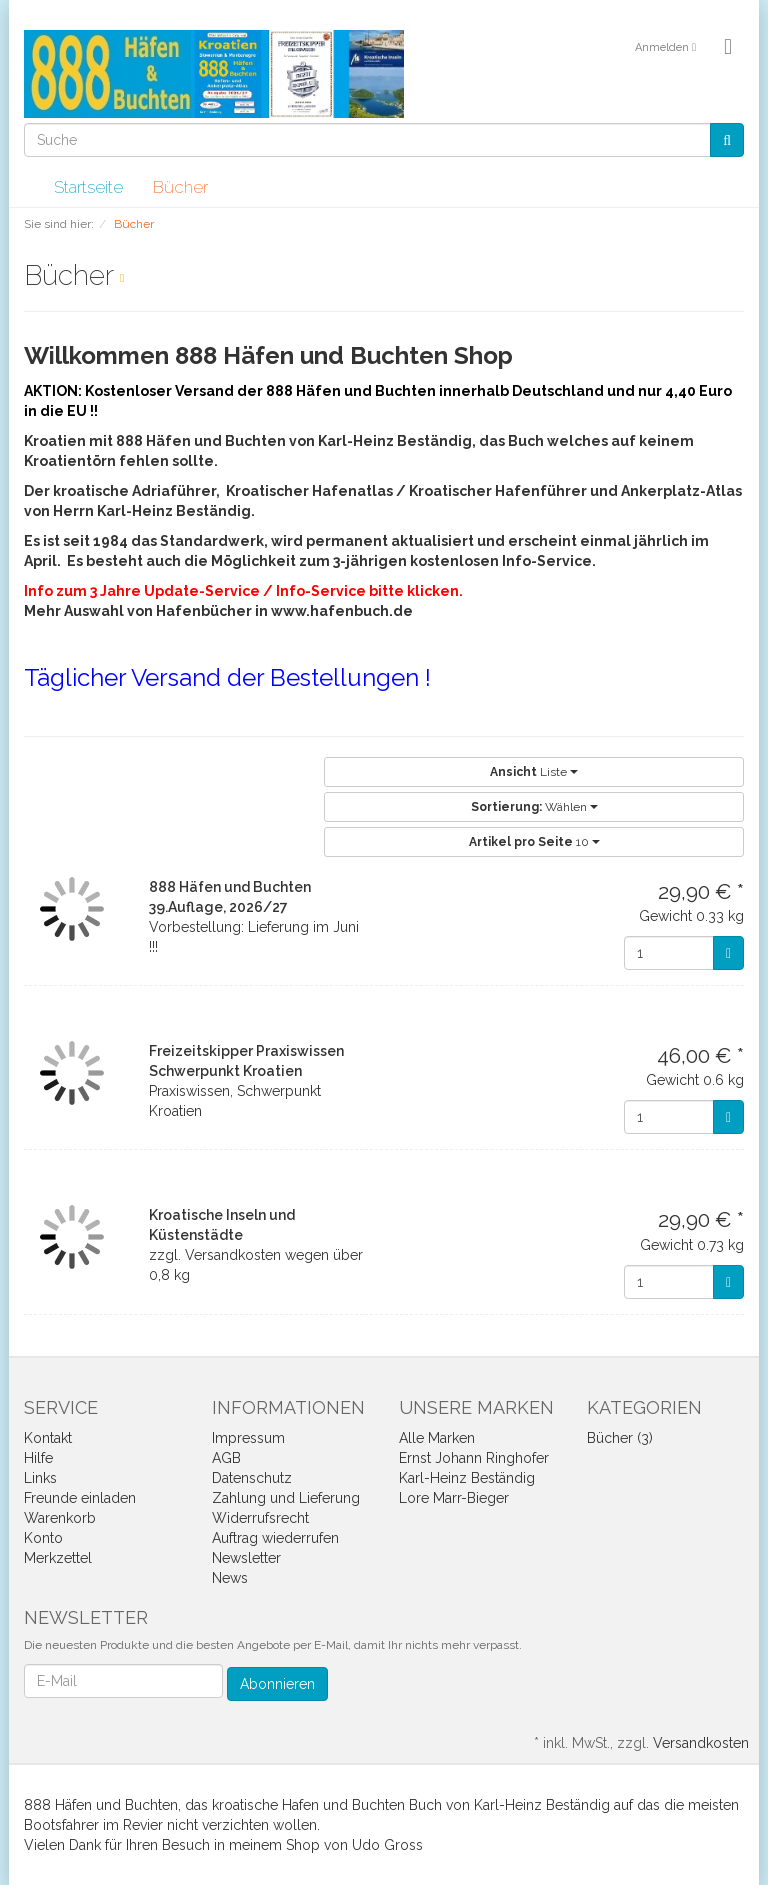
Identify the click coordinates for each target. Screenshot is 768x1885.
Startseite (88, 187)
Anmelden (665, 47)
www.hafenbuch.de (342, 611)
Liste (534, 772)
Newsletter (246, 1558)
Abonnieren (277, 1684)
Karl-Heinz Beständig (467, 1478)
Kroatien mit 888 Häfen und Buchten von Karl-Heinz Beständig (248, 441)
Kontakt (48, 1438)
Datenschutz (252, 1478)
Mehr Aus (56, 611)
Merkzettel (58, 1558)
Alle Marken (437, 1438)
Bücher (180, 187)
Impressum (248, 1438)
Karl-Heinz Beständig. (174, 511)
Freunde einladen (80, 1498)
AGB (226, 1458)
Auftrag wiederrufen (275, 1538)
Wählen (534, 807)
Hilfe (38, 1458)
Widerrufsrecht (260, 1518)
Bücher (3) (620, 1438)
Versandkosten (701, 1743)
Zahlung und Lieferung (286, 1498)
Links (40, 1478)
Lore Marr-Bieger (454, 1498)
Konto (43, 1538)
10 (534, 842)
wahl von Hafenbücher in (180, 611)
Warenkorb (60, 1518)
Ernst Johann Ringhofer (474, 1458)
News (230, 1578)
